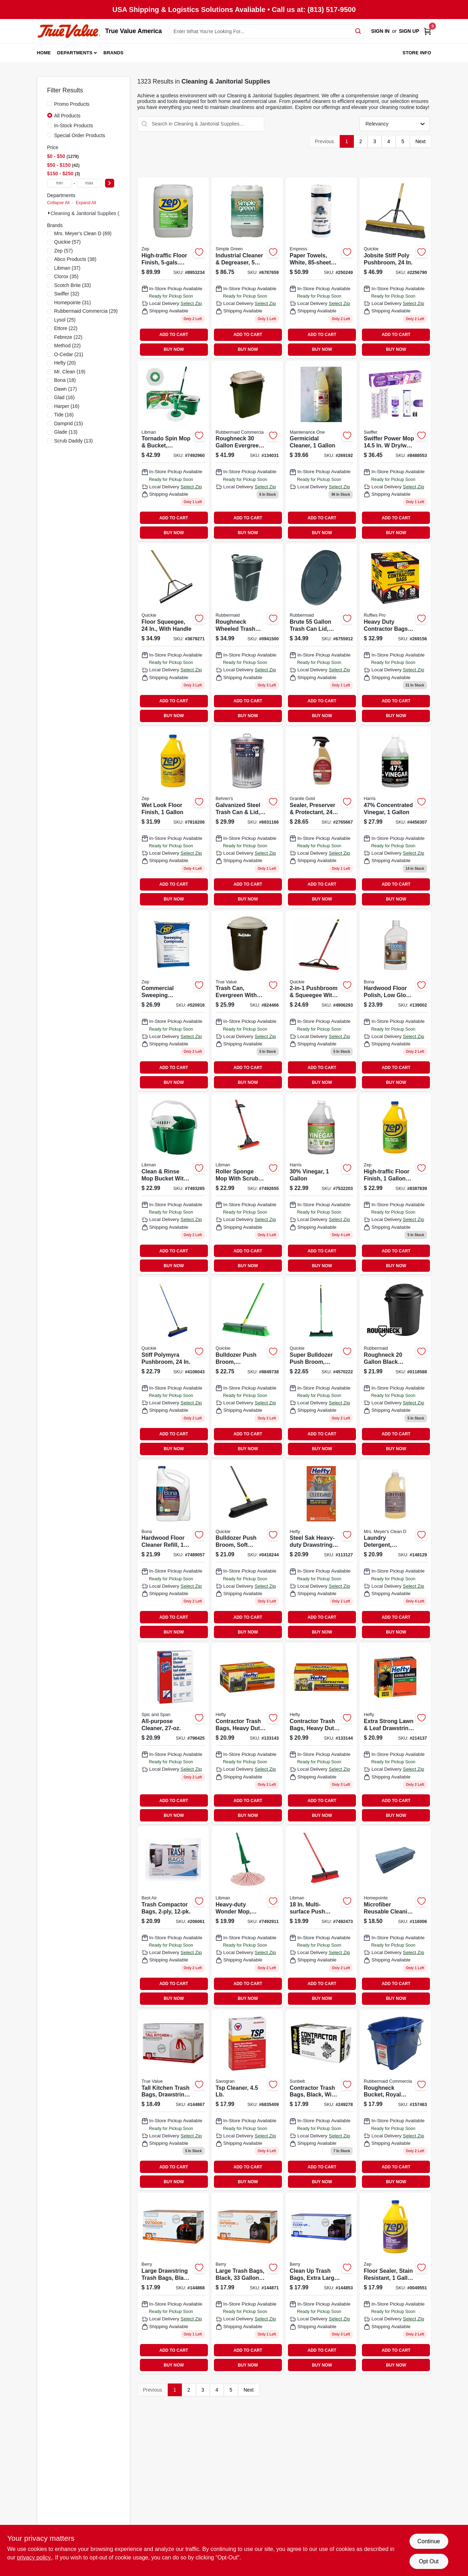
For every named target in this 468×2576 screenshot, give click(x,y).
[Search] (358, 31)
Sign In (380, 31)
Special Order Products (79, 135)
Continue (428, 2541)
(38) (75, 259)
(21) (69, 354)
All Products (67, 115)
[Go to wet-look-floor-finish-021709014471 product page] (173, 817)
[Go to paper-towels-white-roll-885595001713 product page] (321, 267)
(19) (70, 371)
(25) (65, 320)
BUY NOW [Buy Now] (174, 349)
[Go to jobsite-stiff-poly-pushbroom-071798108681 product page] (395, 267)
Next (420, 141)
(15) (68, 423)
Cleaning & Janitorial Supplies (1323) (91, 213)
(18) (65, 380)
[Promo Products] (49, 103)
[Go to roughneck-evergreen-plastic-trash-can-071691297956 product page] (247, 451)
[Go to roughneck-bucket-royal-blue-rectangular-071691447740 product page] (395, 2100)
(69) (83, 233)
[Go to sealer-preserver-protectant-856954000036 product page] (321, 817)
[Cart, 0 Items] (427, 31)
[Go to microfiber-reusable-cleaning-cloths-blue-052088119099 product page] (395, 1916)
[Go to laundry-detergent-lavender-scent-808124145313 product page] (395, 1550)
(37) (67, 268)
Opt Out (428, 2561)
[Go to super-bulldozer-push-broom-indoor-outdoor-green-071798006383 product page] (321, 1367)
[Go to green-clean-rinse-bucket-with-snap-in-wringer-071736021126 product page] (173, 1183)
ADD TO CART (173, 334)
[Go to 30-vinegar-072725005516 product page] (321, 1183)
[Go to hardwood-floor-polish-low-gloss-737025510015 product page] (395, 1000)
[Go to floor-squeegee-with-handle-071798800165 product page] (173, 634)
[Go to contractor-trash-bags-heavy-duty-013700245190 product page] (247, 1733)
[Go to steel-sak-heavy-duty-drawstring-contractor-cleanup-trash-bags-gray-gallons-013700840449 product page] (321, 1550)
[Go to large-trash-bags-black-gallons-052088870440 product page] (247, 2283)
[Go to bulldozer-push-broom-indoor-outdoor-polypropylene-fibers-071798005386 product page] (247, 1367)
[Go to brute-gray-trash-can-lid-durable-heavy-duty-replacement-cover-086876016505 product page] (321, 634)
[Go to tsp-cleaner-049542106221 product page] (247, 2100)
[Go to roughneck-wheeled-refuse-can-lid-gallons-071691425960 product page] (247, 634)
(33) (72, 285)
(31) (72, 302)
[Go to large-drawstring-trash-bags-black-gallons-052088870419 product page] (173, 2283)
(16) (64, 397)
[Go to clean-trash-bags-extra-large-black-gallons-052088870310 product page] (321, 2283)
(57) (67, 242)
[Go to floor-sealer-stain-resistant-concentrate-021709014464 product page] (395, 2283)
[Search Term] (266, 31)
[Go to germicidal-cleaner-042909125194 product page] (321, 451)
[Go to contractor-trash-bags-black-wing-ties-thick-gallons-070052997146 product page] (321, 2100)
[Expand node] (49, 213)
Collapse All (58, 202)
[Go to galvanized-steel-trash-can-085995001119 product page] (247, 817)
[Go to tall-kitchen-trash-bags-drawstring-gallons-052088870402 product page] (173, 2100)
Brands (114, 52)
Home (44, 52)
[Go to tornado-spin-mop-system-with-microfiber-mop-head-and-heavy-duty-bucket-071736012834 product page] (173, 451)
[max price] (89, 183)
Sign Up (409, 31)
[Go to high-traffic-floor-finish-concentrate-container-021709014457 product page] (173, 267)
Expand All (86, 202)
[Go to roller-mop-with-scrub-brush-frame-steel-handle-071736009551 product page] (247, 1183)
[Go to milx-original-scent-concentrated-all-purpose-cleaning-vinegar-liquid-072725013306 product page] (395, 817)
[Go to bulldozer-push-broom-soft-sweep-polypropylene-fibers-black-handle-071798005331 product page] (247, 1550)
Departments (74, 52)
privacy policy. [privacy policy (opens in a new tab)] (34, 2557)
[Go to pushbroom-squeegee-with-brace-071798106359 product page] (321, 1000)
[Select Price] (109, 183)
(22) (66, 328)
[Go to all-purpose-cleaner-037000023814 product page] (173, 1733)
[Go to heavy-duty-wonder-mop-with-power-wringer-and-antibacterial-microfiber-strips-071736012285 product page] (247, 1916)
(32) (66, 294)
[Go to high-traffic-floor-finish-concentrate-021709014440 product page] (395, 1183)
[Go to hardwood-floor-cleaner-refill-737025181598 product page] (173, 1550)
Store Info (416, 52)
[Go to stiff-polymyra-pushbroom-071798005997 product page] (173, 1367)
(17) (65, 389)
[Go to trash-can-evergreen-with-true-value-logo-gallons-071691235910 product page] (247, 1000)
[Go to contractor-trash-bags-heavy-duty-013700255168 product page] (321, 1733)
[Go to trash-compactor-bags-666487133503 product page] (173, 1916)
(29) (86, 311)
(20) (65, 363)
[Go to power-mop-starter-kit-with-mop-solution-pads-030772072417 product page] (395, 451)
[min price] (59, 183)
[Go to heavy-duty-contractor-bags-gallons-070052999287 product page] (395, 634)
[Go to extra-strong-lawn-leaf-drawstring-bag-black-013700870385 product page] (395, 1733)
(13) (66, 432)
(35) (66, 276)
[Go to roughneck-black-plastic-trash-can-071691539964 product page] (395, 1367)
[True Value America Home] (68, 31)
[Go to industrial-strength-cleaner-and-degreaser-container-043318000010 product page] (247, 267)
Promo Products (72, 104)
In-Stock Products (73, 125)
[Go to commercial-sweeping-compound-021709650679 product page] (173, 1000)
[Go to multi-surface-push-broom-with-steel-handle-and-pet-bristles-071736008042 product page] (321, 1916)
